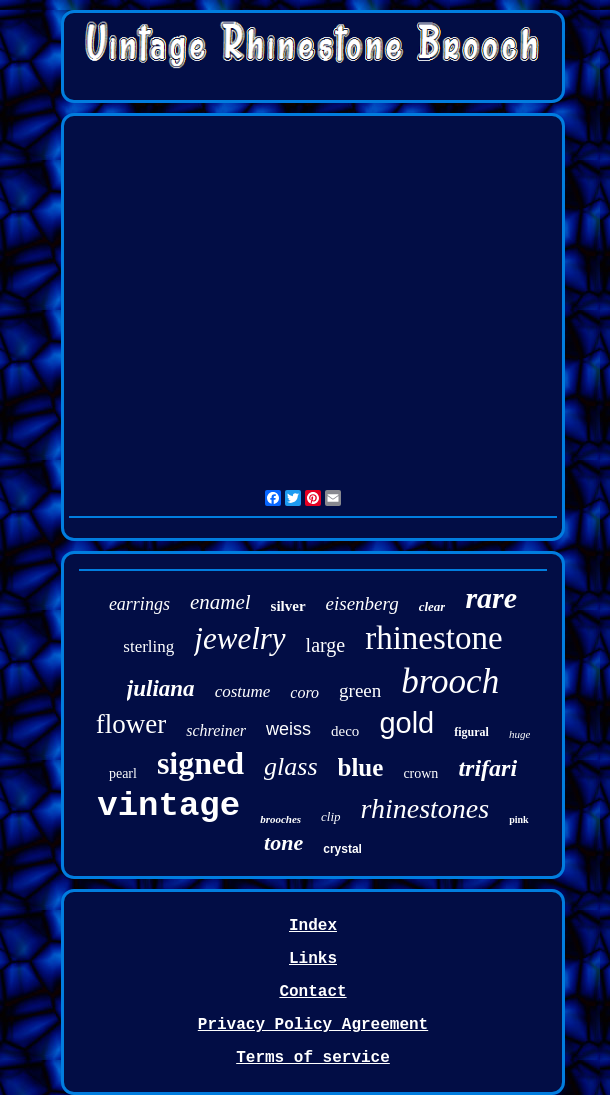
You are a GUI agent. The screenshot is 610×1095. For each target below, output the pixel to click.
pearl (123, 773)
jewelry (239, 638)
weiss (288, 729)
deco (345, 731)
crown (420, 773)
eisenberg (362, 603)
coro (304, 692)
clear (432, 606)
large (326, 645)
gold (406, 723)
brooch (450, 681)
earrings (139, 604)
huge (519, 734)
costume (243, 691)
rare (491, 597)
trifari (487, 768)
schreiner (216, 730)
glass (290, 766)
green (360, 690)
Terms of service (313, 1058)
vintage (168, 806)
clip (331, 816)
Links (313, 959)
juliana (161, 688)
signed (200, 763)
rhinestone (433, 638)
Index (313, 926)
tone (283, 842)
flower (131, 724)
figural (471, 732)
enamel (220, 602)
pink (518, 819)
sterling (148, 646)
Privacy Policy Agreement (313, 1025)
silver (288, 606)
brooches (280, 819)
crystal (342, 849)
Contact (312, 992)
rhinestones (425, 808)
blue (361, 767)
